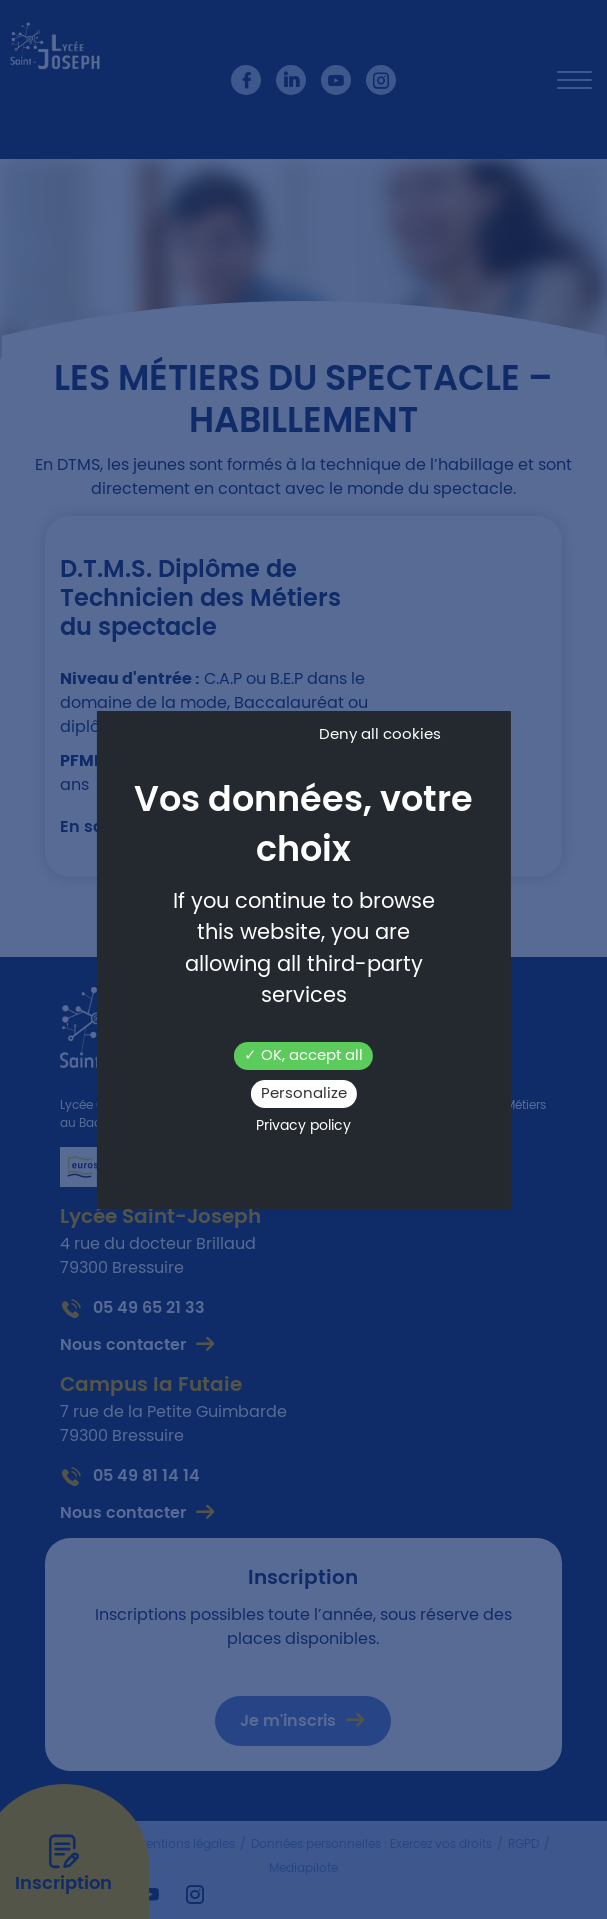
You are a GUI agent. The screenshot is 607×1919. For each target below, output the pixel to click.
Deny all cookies (380, 734)
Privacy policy (303, 1126)
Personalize (304, 1093)
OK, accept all (303, 1055)
